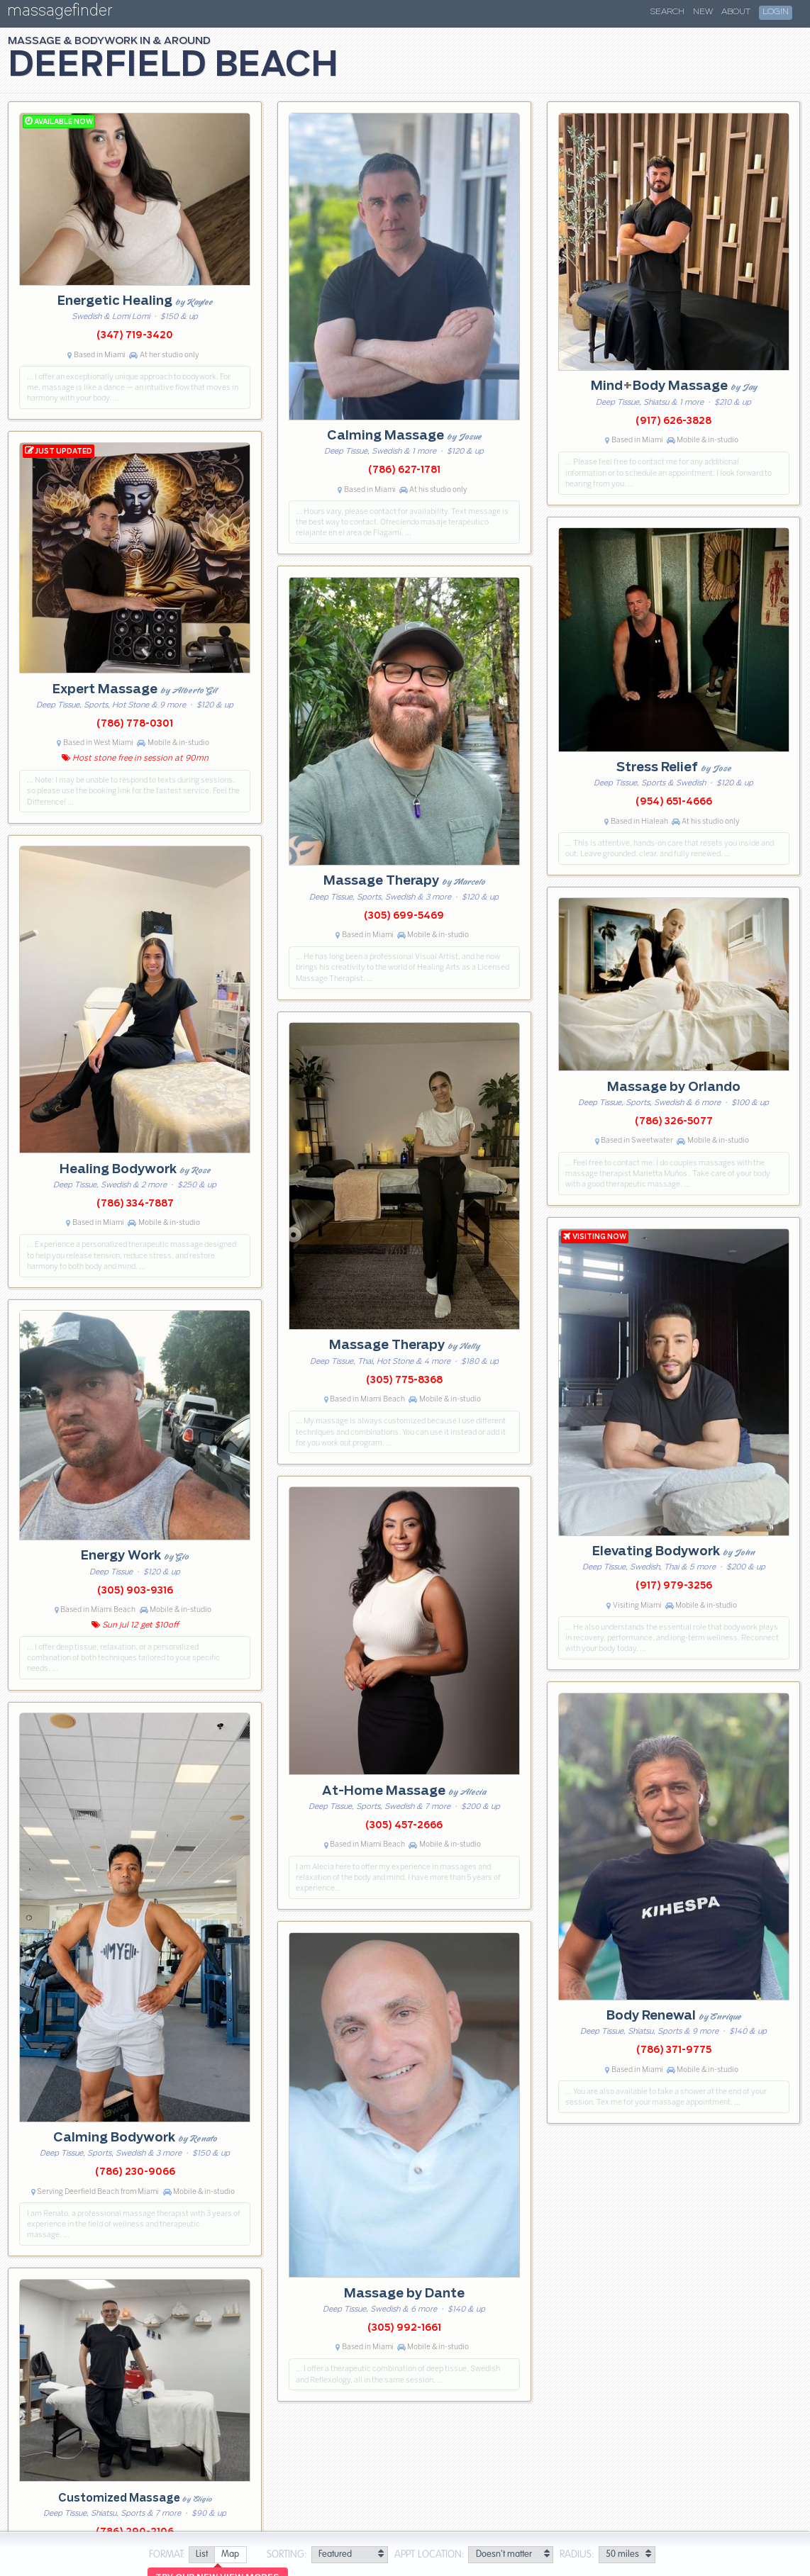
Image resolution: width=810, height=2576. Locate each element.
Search (667, 12)
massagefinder (59, 13)
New (703, 12)
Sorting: (287, 2555)
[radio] (201, 2555)
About (735, 12)
